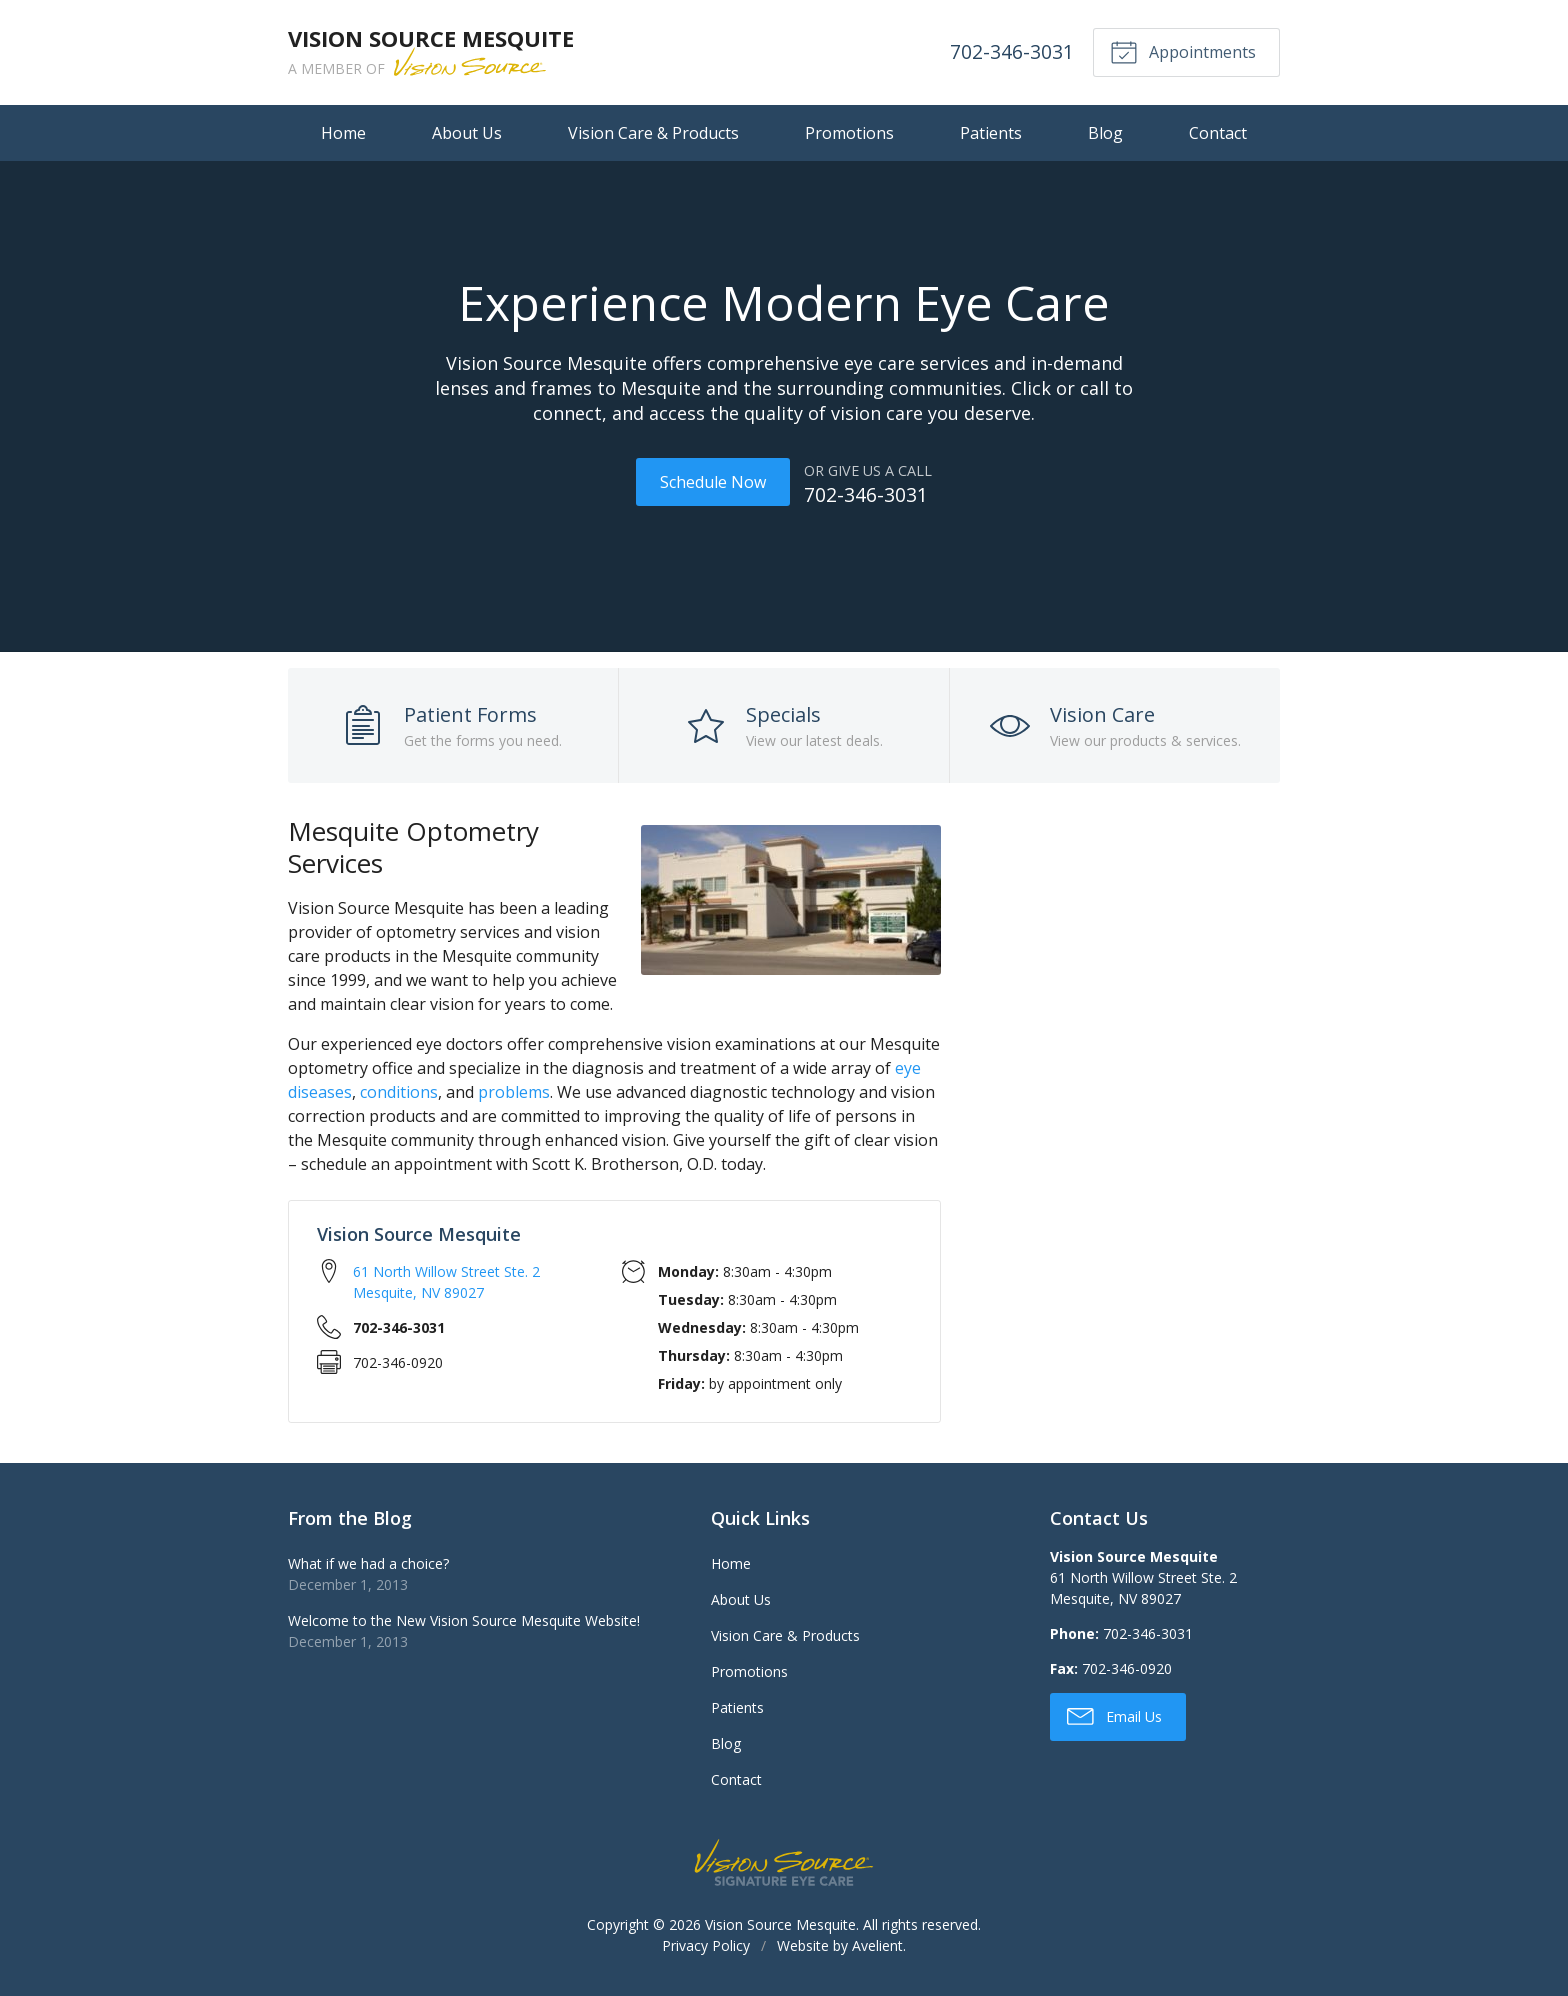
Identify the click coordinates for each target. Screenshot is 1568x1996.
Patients (991, 133)
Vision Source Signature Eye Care (784, 1860)
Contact (1218, 133)
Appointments (1182, 51)
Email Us (1114, 1714)
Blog (1105, 133)
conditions (399, 1090)
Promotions (849, 133)
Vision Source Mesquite (780, 1922)
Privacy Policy (706, 1943)
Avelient (877, 1943)
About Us (467, 133)
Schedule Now (712, 482)
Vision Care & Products (653, 133)
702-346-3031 (1010, 51)
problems (514, 1090)
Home (343, 133)
